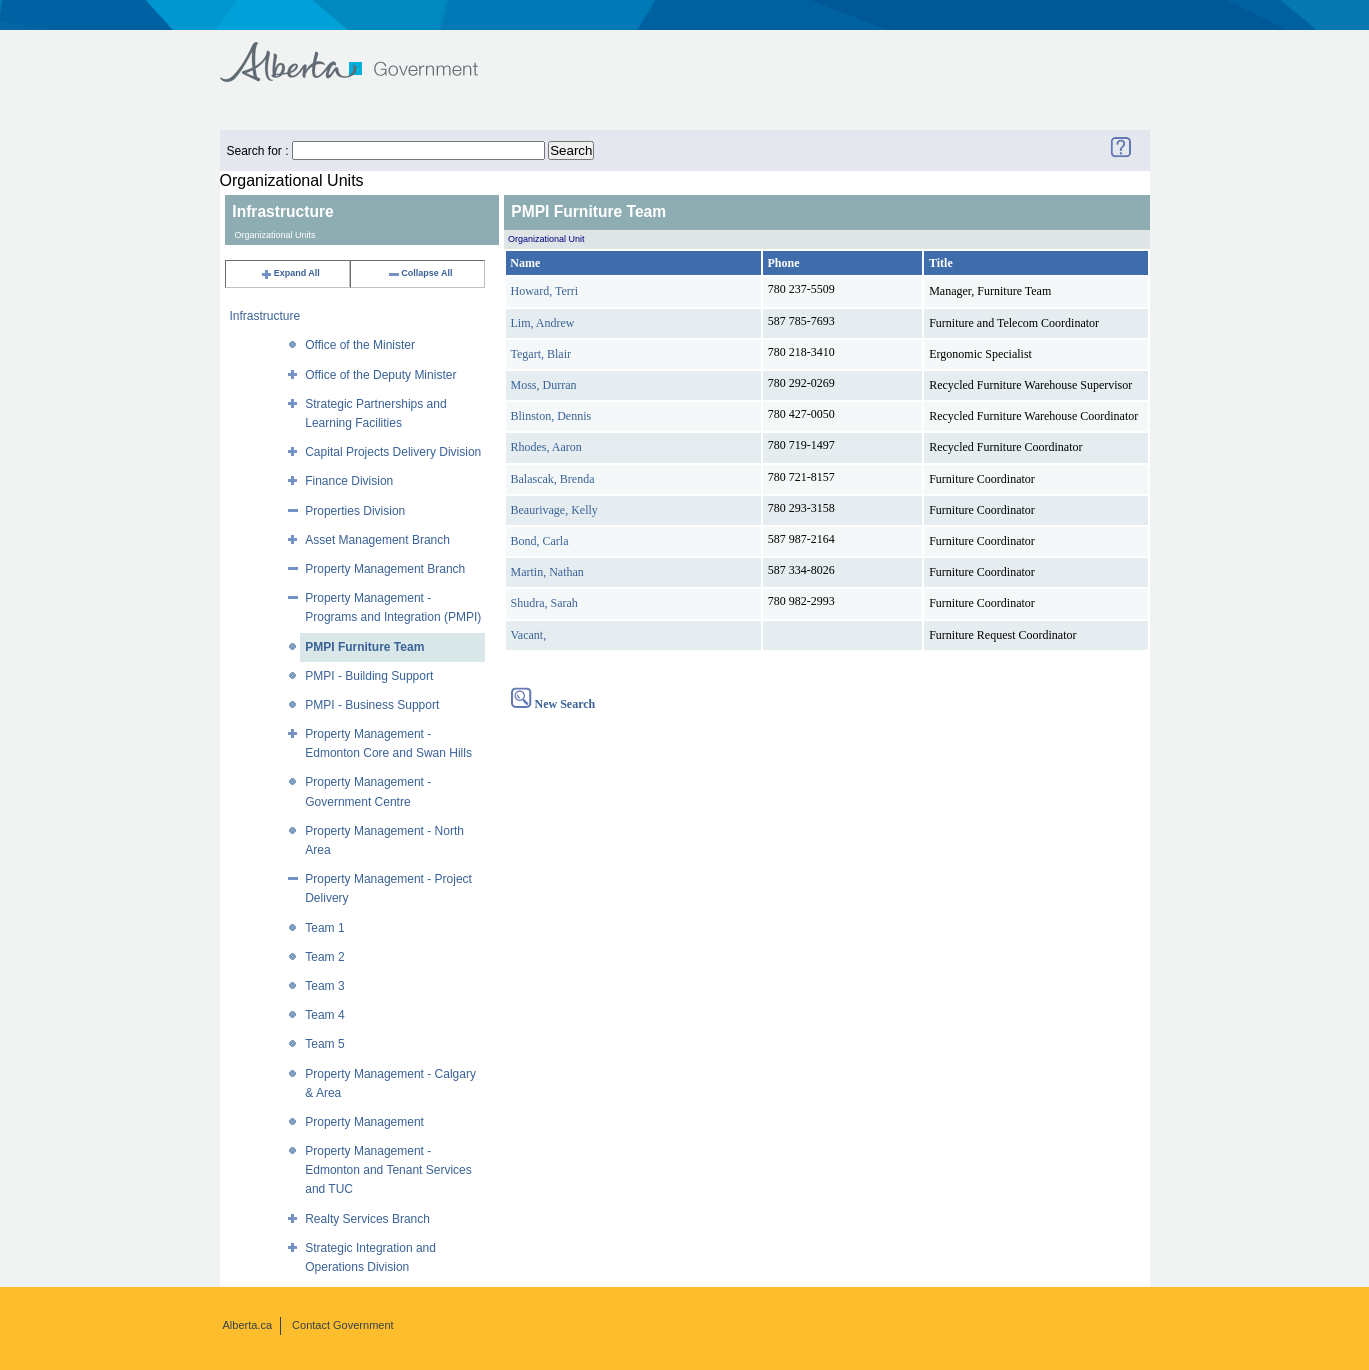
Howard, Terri (545, 291)
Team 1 (324, 928)
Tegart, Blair (541, 354)
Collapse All (419, 273)
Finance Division (349, 481)
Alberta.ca (248, 1325)
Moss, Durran (544, 385)
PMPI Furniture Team (364, 647)
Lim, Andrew (543, 323)
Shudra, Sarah (544, 603)
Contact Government (343, 1325)
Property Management (364, 1122)
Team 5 (324, 1044)
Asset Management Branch (377, 540)
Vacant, (529, 635)
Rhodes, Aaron (546, 447)
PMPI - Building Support (369, 676)
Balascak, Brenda (553, 479)
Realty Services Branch (367, 1219)
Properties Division (355, 511)
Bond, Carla (540, 541)
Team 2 (324, 957)
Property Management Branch (385, 569)
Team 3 (324, 986)
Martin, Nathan (547, 572)
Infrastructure (265, 316)
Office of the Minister (360, 345)
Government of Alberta (365, 52)
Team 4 (324, 1015)
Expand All (290, 273)
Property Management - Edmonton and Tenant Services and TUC (388, 1170)
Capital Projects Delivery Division (393, 452)
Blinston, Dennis (551, 416)
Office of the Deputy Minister (380, 375)
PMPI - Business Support (372, 705)
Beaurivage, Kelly (554, 510)
